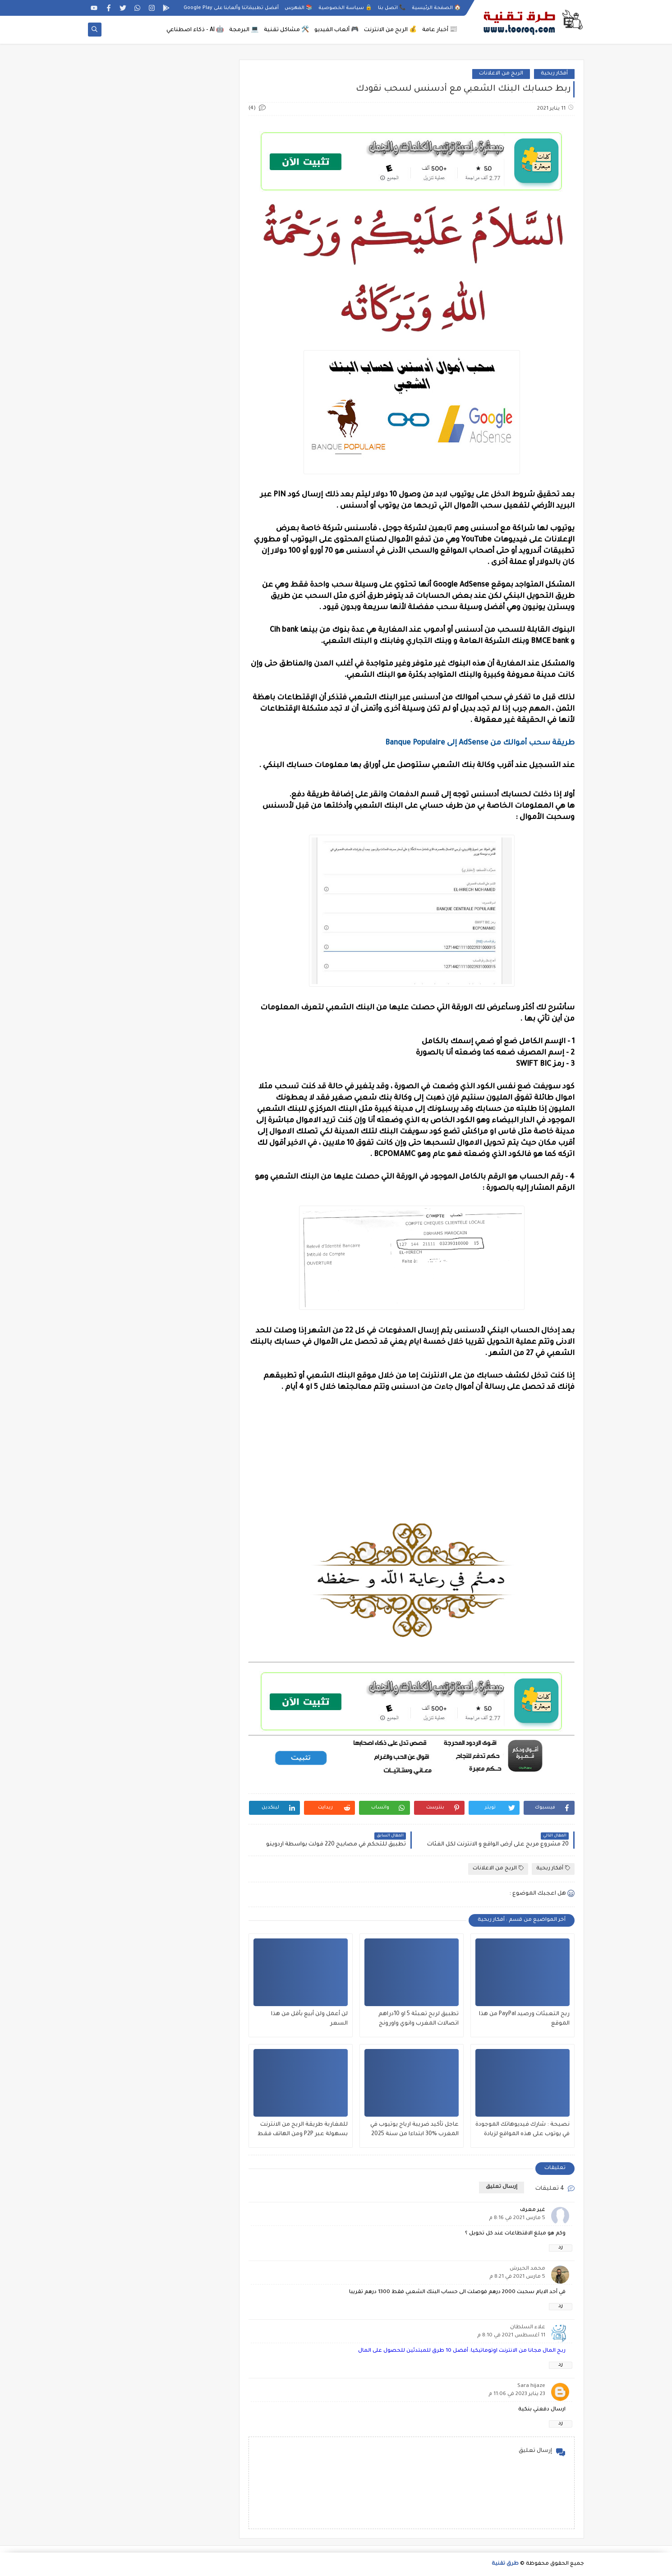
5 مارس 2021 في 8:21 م (517, 2277)
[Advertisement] (412, 1463)
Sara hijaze (531, 2386)
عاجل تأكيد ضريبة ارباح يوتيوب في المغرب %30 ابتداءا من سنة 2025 (414, 2129)
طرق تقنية (505, 2564)
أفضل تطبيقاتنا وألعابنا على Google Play (231, 8)
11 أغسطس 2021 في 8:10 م (511, 2336)
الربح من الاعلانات (501, 74)
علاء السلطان (527, 2328)
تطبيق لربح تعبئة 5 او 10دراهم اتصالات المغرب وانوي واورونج (418, 2019)
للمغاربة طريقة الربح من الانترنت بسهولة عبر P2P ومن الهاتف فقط (303, 2129)
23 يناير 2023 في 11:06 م (516, 2394)
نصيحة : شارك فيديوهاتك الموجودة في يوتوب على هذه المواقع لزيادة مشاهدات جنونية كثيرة (522, 2130)
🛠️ (286, 30)
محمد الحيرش (527, 2269)
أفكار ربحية (554, 74)
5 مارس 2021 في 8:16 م (517, 2218)
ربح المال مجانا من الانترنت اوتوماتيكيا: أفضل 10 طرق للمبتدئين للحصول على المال (462, 2351)
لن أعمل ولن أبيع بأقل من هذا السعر (309, 2019)
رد (560, 2248)
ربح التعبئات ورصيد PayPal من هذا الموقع (524, 2019)
